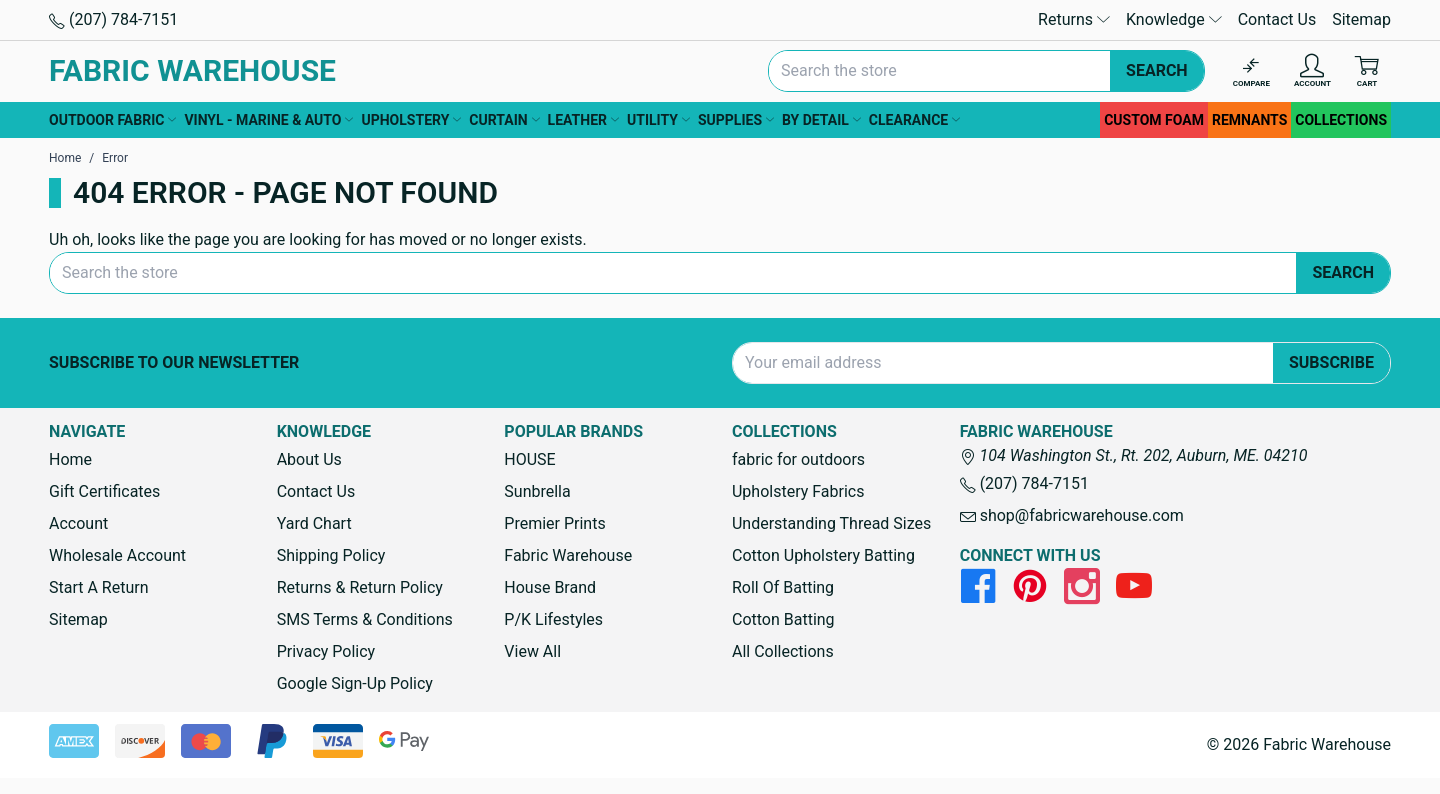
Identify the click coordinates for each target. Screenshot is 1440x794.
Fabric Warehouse (568, 555)
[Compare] (1251, 71)
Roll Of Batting (783, 587)
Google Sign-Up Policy (355, 683)
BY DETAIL (821, 120)
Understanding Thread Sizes (831, 523)
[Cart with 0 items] (1367, 71)
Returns (1074, 19)
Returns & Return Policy (360, 587)
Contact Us (1277, 19)
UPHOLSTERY (411, 120)
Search (1157, 70)
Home (70, 459)
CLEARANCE (914, 120)
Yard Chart (314, 523)
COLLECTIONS (1341, 120)
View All (532, 651)
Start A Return (99, 587)
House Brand (550, 587)
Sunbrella (537, 491)
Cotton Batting (783, 619)
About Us (309, 459)
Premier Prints (554, 523)
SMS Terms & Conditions (365, 619)
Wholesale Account (117, 555)
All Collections (783, 651)
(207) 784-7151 (113, 19)
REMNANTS (1249, 120)
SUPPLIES (736, 120)
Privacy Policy (326, 651)
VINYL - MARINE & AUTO (268, 120)
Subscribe (1331, 362)
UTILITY (658, 120)
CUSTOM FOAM (1154, 120)
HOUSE (529, 459)
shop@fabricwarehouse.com (1072, 515)
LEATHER (583, 120)
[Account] (1312, 71)
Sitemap (1361, 19)
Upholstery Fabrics (798, 491)
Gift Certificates (104, 491)
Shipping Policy (331, 555)
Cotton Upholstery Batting (823, 555)
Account (78, 523)
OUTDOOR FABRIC (112, 120)
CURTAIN (504, 120)
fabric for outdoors (798, 459)
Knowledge (1174, 19)
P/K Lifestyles (553, 619)
